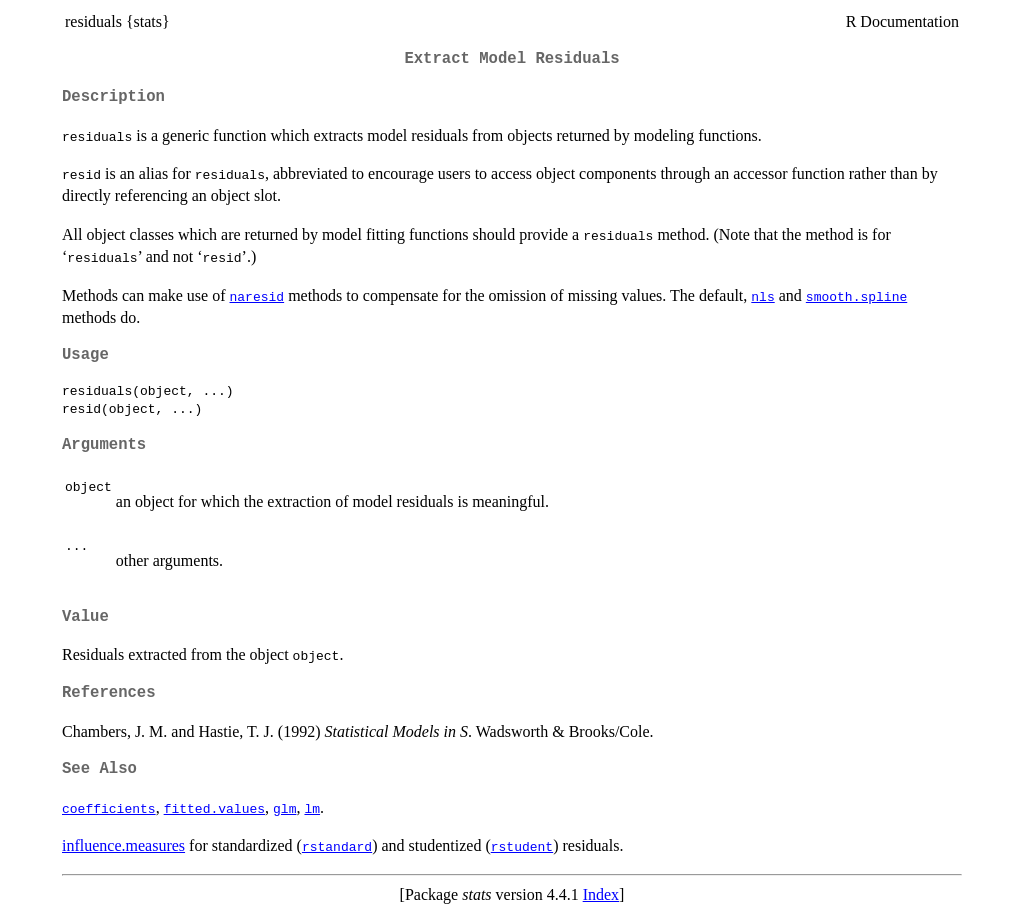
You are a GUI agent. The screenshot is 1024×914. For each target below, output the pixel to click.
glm (284, 808)
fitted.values (214, 808)
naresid (257, 296)
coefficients (109, 808)
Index (601, 894)
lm (312, 808)
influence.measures (123, 845)
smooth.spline (856, 296)
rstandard (337, 846)
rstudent (522, 846)
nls (762, 296)
